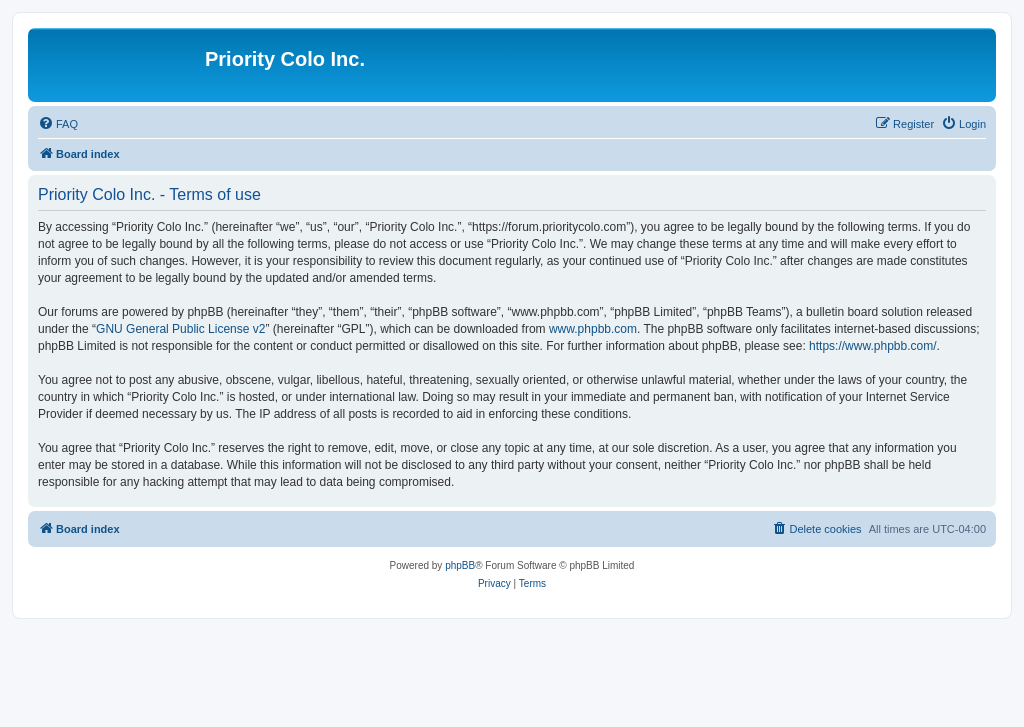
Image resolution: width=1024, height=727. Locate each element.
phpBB (460, 565)
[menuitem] (58, 124)
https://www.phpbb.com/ (872, 346)
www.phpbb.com (593, 329)
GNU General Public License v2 (180, 329)
